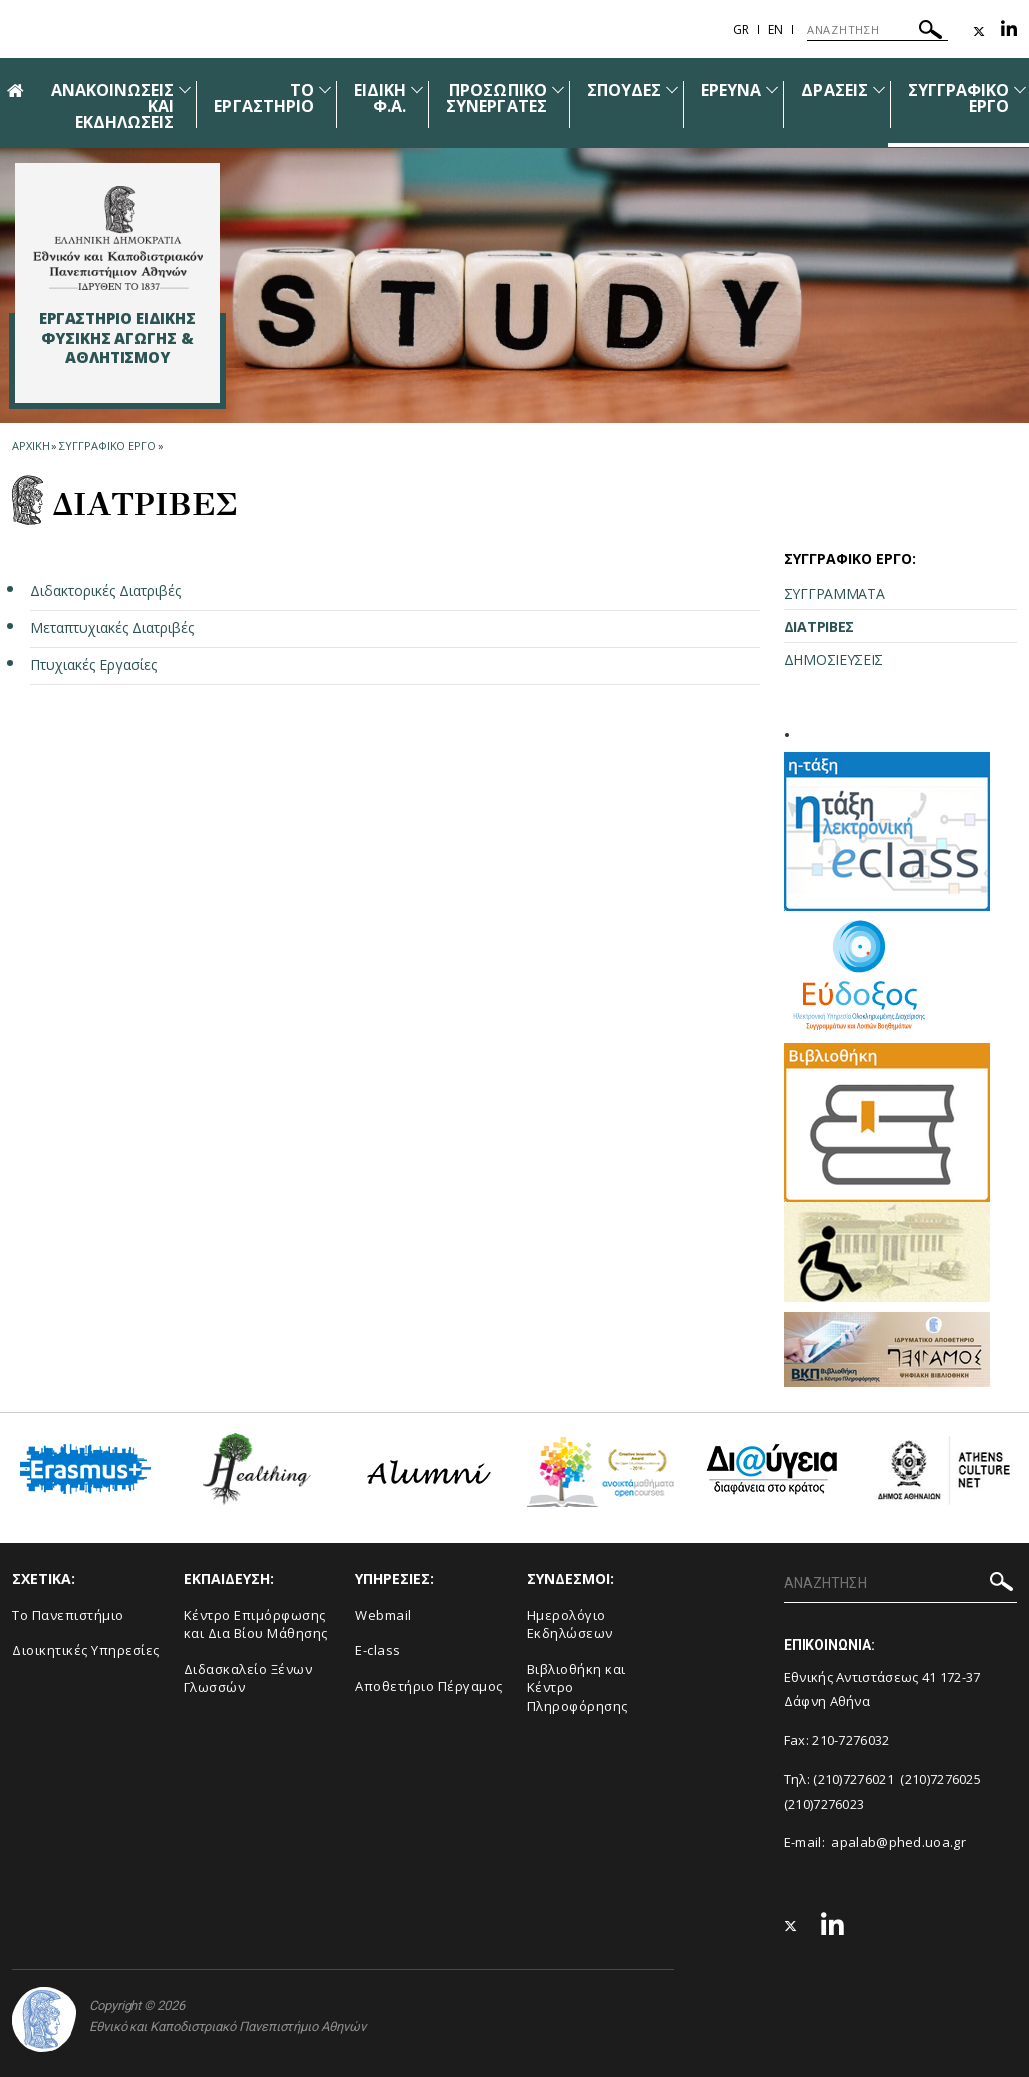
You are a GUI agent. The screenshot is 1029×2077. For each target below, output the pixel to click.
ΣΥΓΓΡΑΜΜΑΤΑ (834, 593)
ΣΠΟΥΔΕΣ (624, 90)
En (775, 29)
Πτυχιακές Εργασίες (93, 664)
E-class (378, 1650)
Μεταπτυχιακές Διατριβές (112, 627)
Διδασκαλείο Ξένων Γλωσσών (248, 1678)
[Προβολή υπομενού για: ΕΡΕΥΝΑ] (772, 89)
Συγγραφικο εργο (107, 445)
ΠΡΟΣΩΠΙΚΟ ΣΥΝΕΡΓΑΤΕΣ (496, 98)
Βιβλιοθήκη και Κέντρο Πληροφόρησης (577, 1687)
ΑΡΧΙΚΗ (30, 445)
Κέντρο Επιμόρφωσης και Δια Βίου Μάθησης (256, 1624)
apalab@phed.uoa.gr (898, 1842)
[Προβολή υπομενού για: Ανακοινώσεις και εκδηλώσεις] (185, 89)
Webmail (383, 1615)
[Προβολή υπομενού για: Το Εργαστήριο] (325, 89)
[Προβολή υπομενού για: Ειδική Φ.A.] (417, 89)
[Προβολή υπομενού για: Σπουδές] (672, 89)
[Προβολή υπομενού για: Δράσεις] (879, 89)
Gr (741, 29)
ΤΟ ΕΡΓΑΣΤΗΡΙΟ (264, 98)
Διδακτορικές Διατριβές (105, 590)
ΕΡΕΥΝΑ (731, 90)
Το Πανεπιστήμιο (68, 1615)
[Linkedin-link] (1009, 31)
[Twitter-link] (979, 31)
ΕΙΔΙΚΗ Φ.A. (380, 98)
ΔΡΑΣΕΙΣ (834, 90)
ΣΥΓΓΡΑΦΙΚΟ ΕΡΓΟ (959, 98)
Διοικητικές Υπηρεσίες (86, 1650)
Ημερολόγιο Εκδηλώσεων (570, 1624)
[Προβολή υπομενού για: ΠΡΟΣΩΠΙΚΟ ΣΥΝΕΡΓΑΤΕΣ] (558, 89)
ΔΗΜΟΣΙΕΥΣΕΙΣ (833, 659)
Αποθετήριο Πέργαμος (429, 1686)
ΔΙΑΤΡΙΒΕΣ (819, 626)
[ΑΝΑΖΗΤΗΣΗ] (877, 30)
